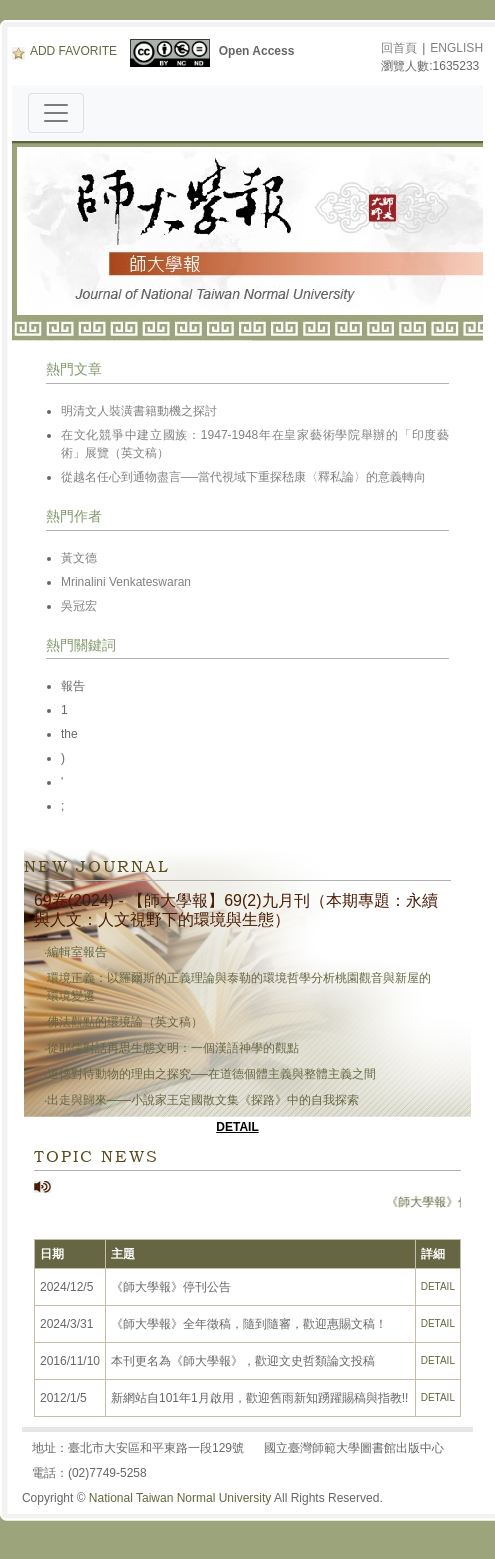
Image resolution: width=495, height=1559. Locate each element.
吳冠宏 (79, 606)
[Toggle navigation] (56, 113)
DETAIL (237, 1127)
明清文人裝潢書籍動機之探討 (139, 411)
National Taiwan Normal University (180, 1498)
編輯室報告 (77, 952)
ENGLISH (456, 48)
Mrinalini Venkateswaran (126, 582)
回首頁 (399, 48)
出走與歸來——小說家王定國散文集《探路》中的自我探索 (203, 1100)
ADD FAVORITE (64, 51)
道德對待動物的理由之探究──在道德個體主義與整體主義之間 (211, 1074)
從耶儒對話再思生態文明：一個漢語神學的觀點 (173, 1048)
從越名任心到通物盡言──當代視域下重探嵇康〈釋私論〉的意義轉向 (243, 477)
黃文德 (79, 558)
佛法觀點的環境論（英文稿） (125, 1022)
